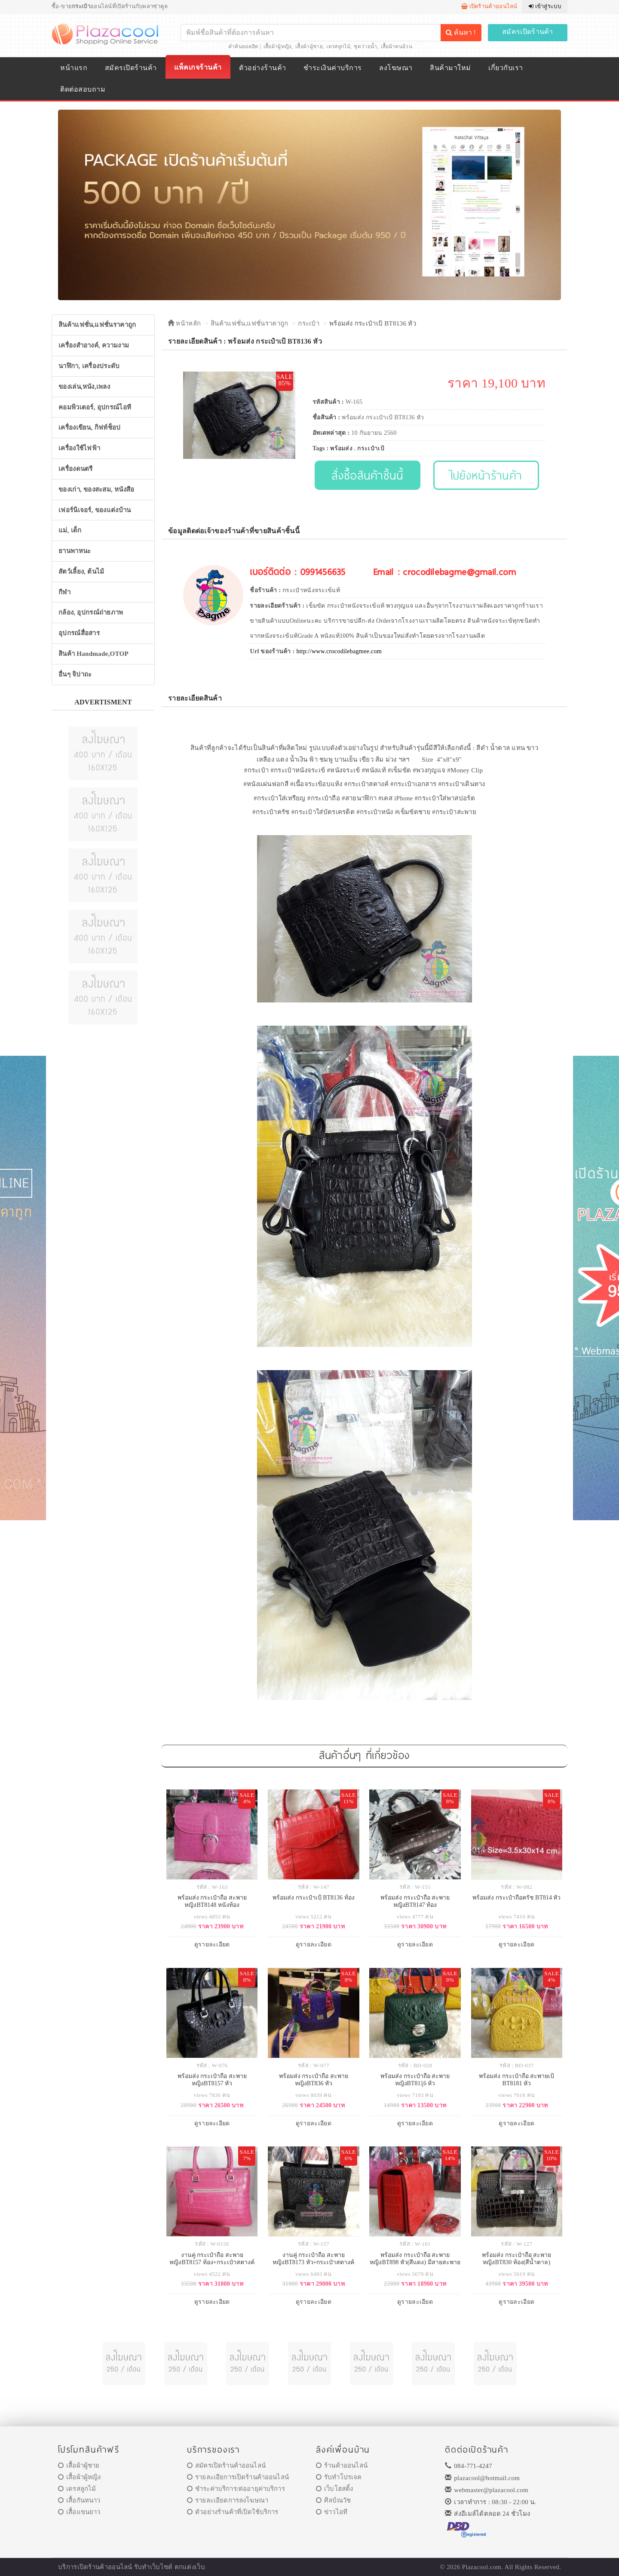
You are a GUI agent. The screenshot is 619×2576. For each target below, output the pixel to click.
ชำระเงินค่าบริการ (332, 67)
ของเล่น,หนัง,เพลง (84, 386)
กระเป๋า (308, 323)
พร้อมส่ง (341, 448)
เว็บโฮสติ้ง (334, 2488)
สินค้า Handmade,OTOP (93, 653)
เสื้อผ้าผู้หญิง (278, 46)
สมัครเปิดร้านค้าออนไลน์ (226, 2465)
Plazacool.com (482, 2567)
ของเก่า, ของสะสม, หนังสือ (96, 489)
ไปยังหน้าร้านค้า (486, 475)
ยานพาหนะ (74, 550)
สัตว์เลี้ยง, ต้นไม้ (81, 571)
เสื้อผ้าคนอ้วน (396, 46)
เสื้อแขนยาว (79, 2511)
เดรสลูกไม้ (338, 46)
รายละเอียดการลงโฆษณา (227, 2500)
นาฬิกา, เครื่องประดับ (89, 366)
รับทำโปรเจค (339, 2477)
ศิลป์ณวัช (333, 2500)
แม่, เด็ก (70, 530)
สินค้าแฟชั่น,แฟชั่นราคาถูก (97, 324)
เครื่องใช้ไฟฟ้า (79, 448)
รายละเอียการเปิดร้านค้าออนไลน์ (238, 2477)
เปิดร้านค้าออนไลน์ (489, 6)
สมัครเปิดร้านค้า (527, 31)
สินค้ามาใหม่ (450, 67)
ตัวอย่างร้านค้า (262, 67)
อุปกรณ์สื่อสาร (79, 633)
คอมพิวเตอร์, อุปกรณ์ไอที (94, 407)
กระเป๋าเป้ (370, 448)
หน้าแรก (73, 67)
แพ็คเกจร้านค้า (197, 67)
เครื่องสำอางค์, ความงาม (93, 345)
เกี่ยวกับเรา (505, 67)
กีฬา (64, 592)
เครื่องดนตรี (75, 468)
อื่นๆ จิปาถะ (75, 674)
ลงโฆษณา (395, 67)
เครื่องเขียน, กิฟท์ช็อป (89, 427)
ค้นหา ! (461, 32)
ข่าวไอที (331, 2511)
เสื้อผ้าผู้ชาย (309, 46)
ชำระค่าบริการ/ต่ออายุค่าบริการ (236, 2488)
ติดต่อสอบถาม (82, 89)
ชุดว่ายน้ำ (365, 46)
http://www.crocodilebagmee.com (339, 651)
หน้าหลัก (184, 323)
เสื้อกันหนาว (79, 2500)
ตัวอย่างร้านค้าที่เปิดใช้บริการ (232, 2511)
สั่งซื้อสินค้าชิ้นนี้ (367, 475)
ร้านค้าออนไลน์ (342, 2465)
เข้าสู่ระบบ (545, 6)
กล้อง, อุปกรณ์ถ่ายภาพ (90, 612)
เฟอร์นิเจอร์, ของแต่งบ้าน (94, 510)
